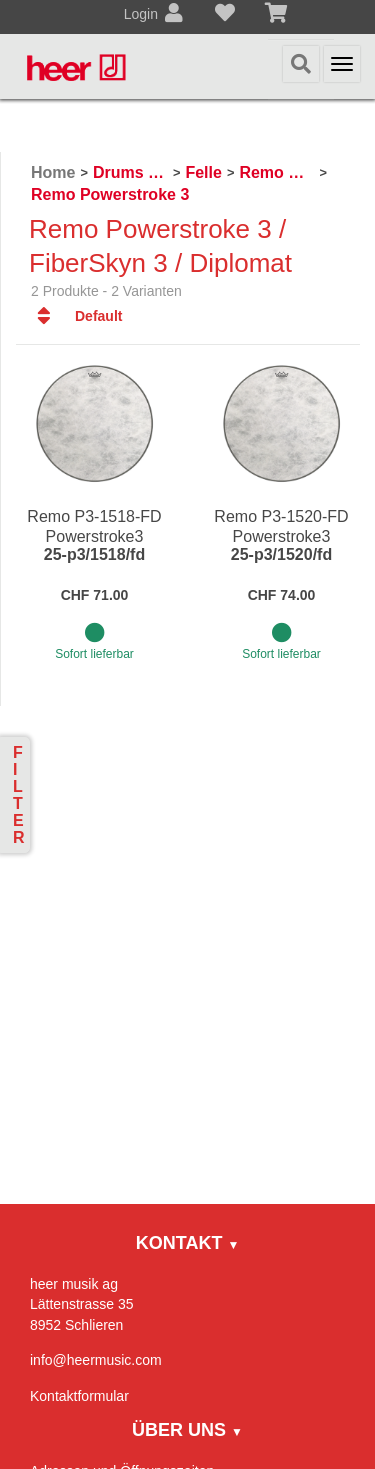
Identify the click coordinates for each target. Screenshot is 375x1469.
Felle (203, 172)
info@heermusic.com (96, 1360)
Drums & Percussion (130, 172)
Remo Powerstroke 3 (110, 194)
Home (53, 172)
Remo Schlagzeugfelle (276, 172)
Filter (19, 795)
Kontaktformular (79, 1396)
